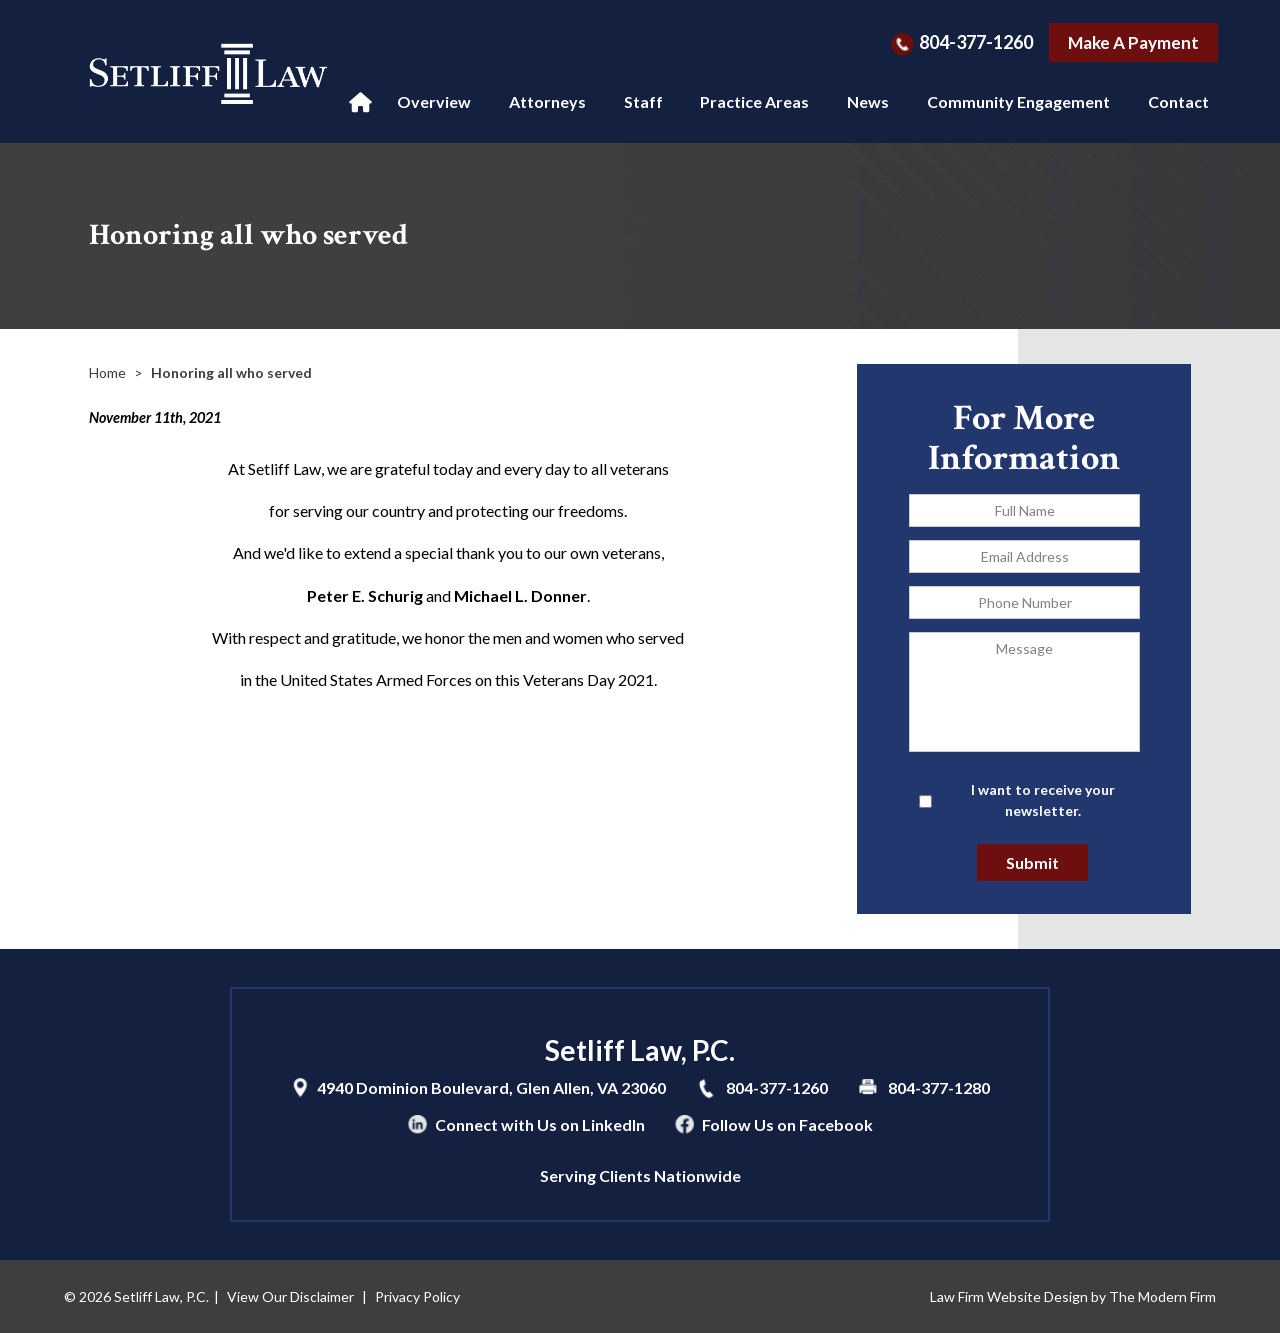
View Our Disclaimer (290, 1296)
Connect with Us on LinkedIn (540, 1124)
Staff (643, 101)
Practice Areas (754, 101)
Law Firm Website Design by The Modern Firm (1073, 1296)
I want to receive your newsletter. (1043, 800)
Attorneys (547, 101)
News (868, 101)
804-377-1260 (976, 42)
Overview (434, 101)
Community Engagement (1018, 101)
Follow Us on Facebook (787, 1124)
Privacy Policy (417, 1296)
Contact (1178, 101)
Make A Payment (1133, 42)
